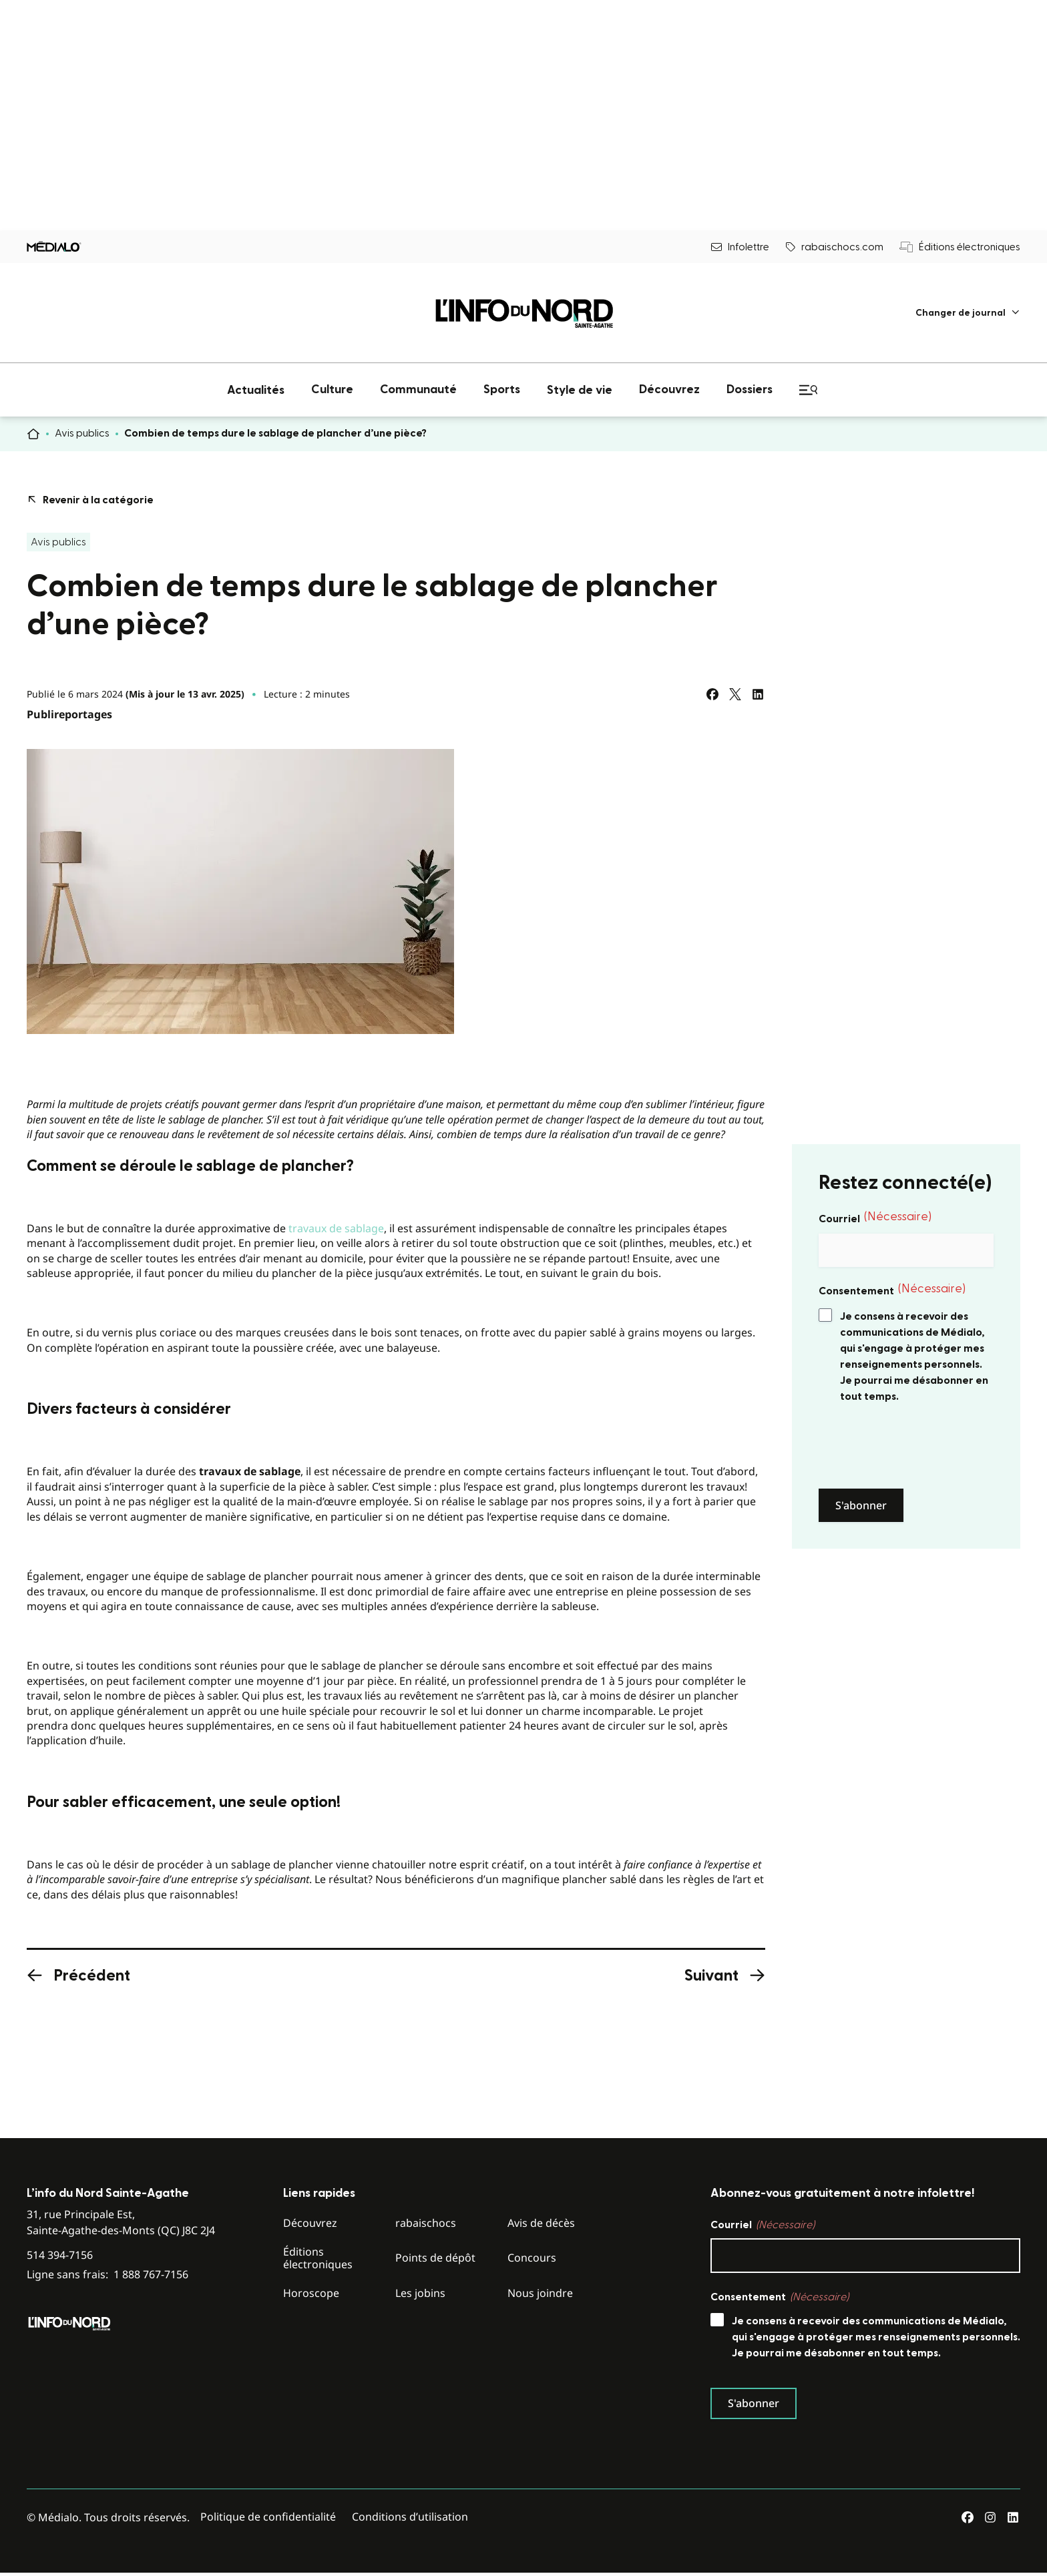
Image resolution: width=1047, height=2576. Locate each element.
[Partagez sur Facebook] (712, 694)
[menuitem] (967, 312)
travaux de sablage (336, 1228)
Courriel (875, 1217)
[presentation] (920, 1447)
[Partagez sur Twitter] (735, 694)
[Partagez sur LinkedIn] (758, 694)
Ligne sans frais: (107, 2274)
